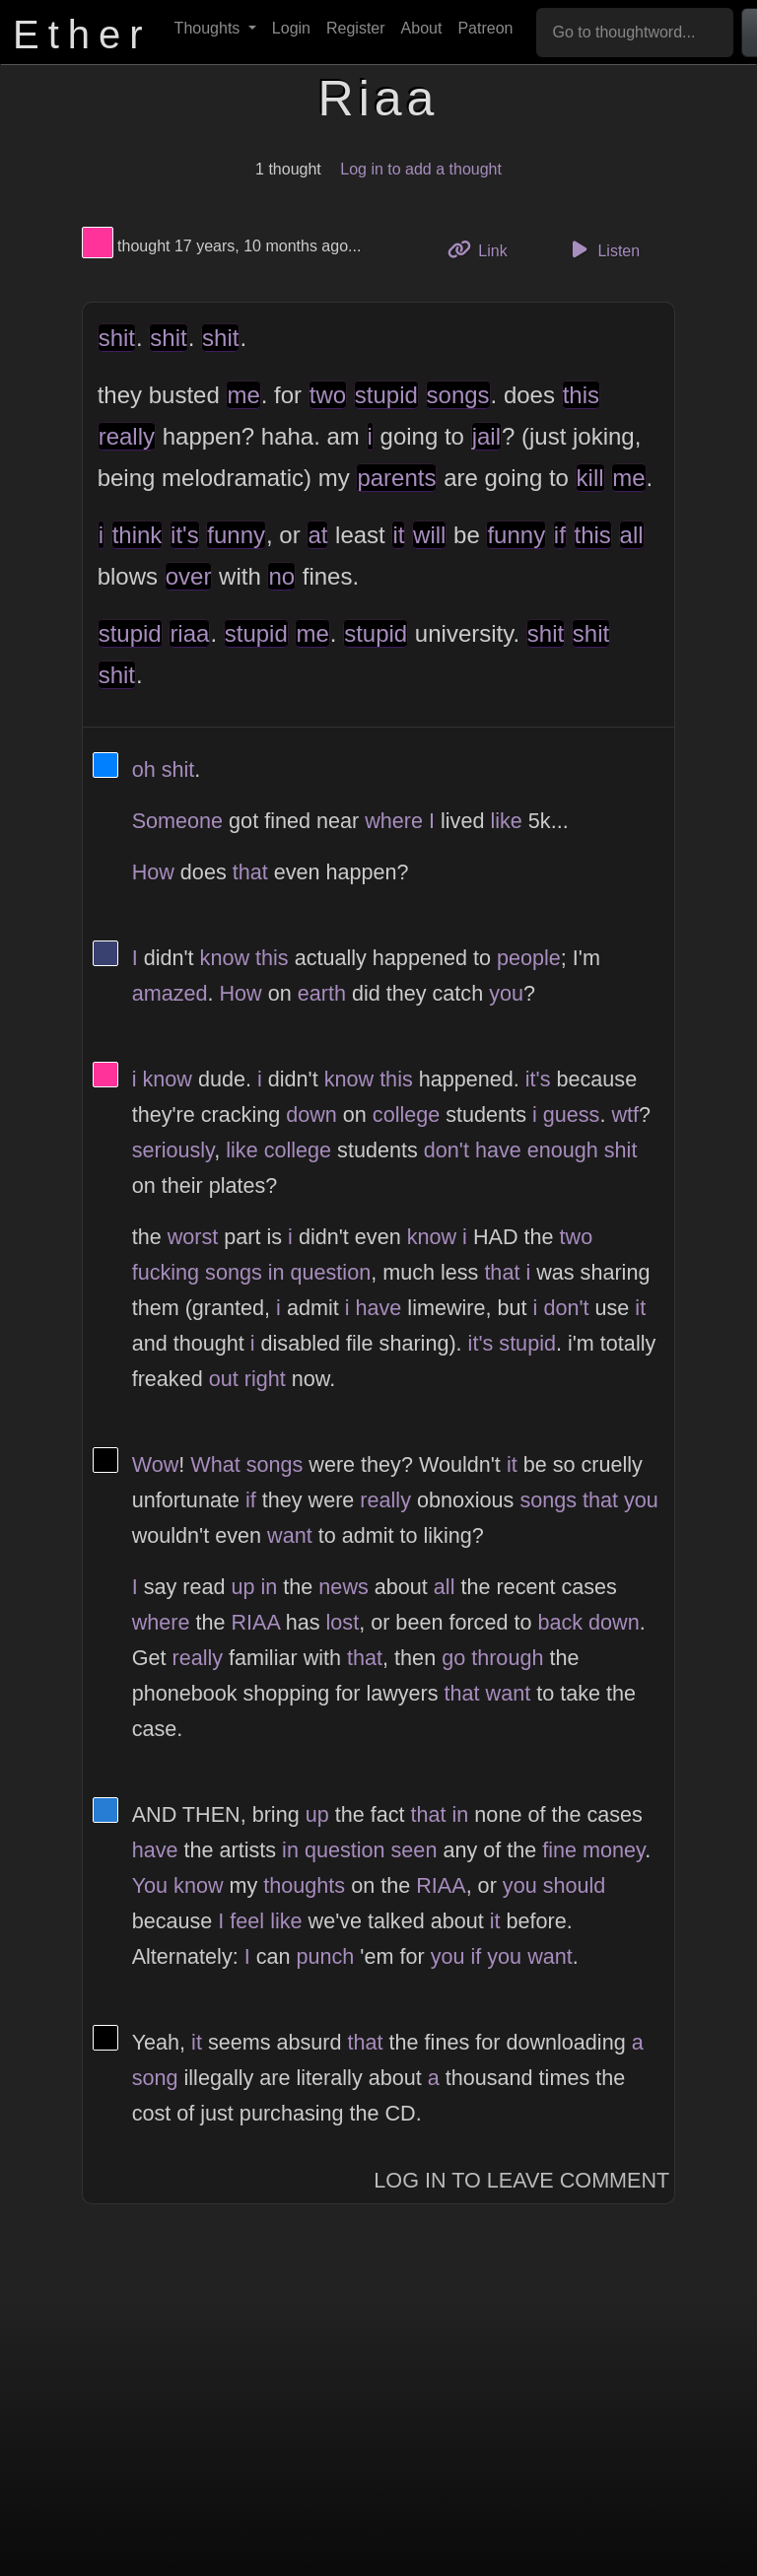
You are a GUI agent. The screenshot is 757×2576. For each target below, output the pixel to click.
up (242, 1586)
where (394, 820)
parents (396, 477)
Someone (177, 820)
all (632, 535)
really (127, 436)
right (265, 1378)
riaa (189, 633)
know (224, 957)
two (328, 395)
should (574, 1885)
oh (144, 769)
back (560, 1622)
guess (571, 1114)
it (398, 535)
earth (322, 993)
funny (236, 535)
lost (343, 1622)
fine (559, 1850)
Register (355, 28)
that (250, 872)
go (453, 1657)
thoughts (304, 1885)
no (281, 576)
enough (562, 1150)
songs (458, 395)
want (289, 1535)
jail (486, 436)
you (506, 993)
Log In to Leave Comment (521, 2180)
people (529, 957)
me (243, 395)
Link (485, 249)
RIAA (256, 1622)
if (560, 535)
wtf (625, 1114)
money (614, 1850)
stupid (386, 395)
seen (414, 1850)
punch (326, 1956)
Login (291, 28)
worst (193, 1236)
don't (446, 1150)
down (311, 1114)
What (215, 1464)
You (150, 1885)
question (331, 1272)
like (505, 820)
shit (117, 337)
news (343, 1586)
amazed (170, 993)
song (155, 2077)
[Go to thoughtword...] (634, 32)
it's (185, 535)
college (406, 1114)
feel (247, 1921)
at (317, 535)
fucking (165, 1272)
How (153, 872)
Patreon (485, 28)
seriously (173, 1150)
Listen (602, 249)
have (498, 1150)
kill (590, 477)
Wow (155, 1464)
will (429, 535)
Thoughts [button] (209, 28)
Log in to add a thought (421, 169)
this (581, 395)
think (137, 535)
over (189, 576)
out (224, 1378)
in (276, 1272)
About (422, 28)
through (507, 1657)
